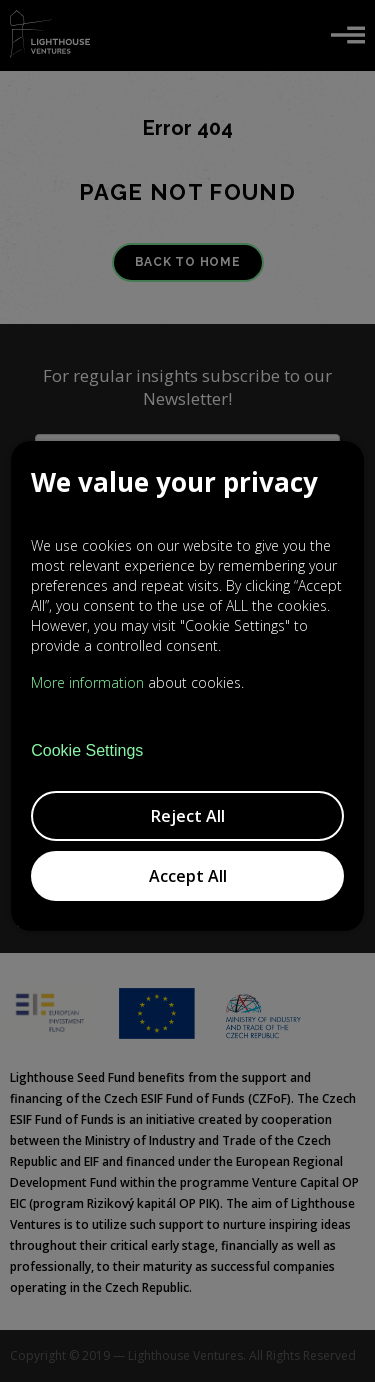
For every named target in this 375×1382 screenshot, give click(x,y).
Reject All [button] (188, 816)
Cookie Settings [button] (87, 751)
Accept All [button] (188, 876)
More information (87, 682)
